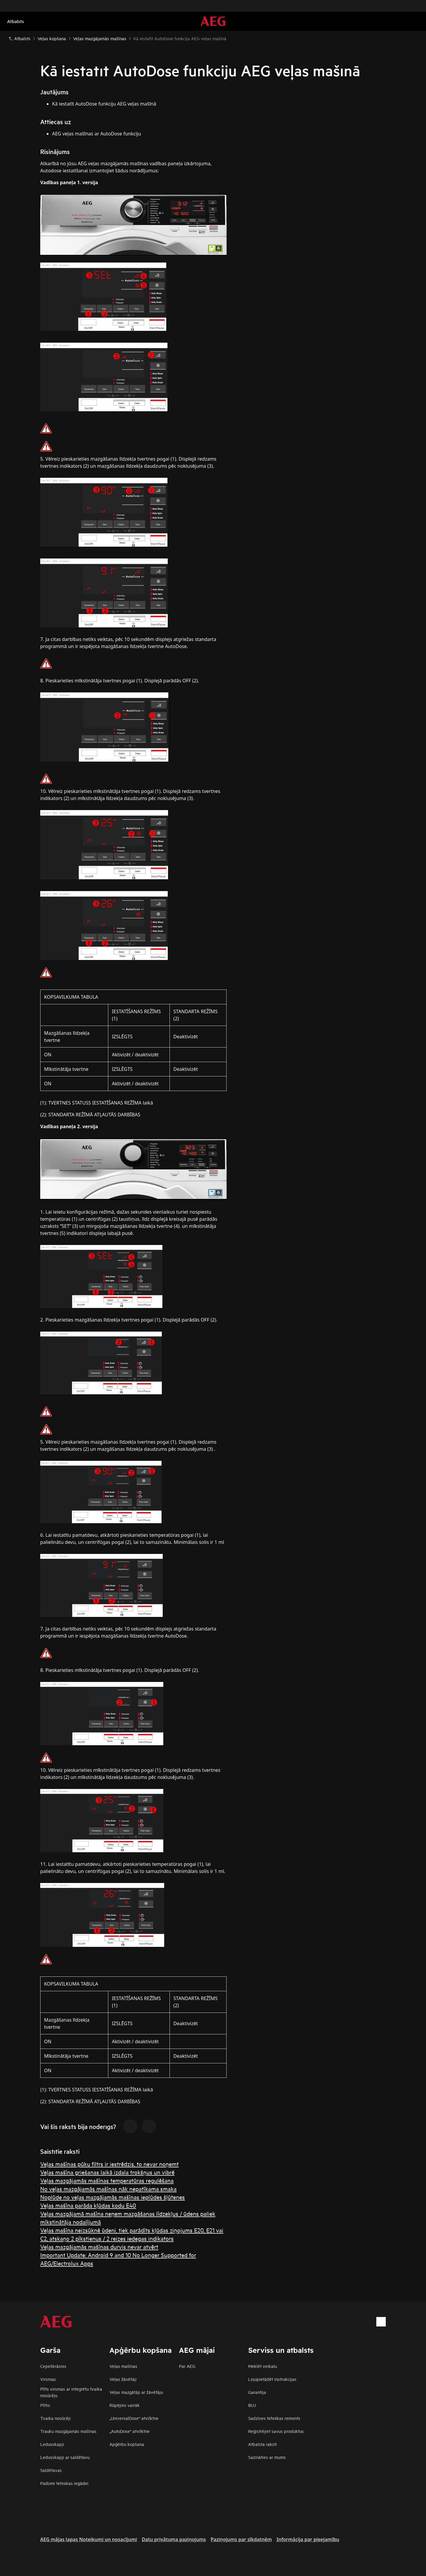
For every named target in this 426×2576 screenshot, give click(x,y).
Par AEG (187, 2366)
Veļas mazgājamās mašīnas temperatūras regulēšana (107, 2180)
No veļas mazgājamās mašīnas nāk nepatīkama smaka (108, 2188)
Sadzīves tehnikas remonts (274, 2418)
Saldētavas (51, 2470)
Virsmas (48, 2379)
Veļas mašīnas (123, 2366)
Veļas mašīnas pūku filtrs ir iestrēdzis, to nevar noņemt (109, 2163)
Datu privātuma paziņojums (174, 2539)
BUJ (252, 2405)
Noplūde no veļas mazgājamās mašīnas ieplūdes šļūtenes (112, 2197)
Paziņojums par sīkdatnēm (241, 2539)
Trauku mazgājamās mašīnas (68, 2431)
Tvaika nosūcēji (55, 2418)
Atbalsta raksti (262, 2444)
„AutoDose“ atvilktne (129, 2431)
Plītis (45, 2405)
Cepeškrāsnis (53, 2366)
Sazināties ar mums (267, 2457)
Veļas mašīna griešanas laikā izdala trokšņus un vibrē (107, 2172)
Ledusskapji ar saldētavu (65, 2457)
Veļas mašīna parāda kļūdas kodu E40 (88, 2205)
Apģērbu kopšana (126, 2444)
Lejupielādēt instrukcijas (272, 2379)
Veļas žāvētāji (123, 2379)
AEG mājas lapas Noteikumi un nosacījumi (88, 2539)
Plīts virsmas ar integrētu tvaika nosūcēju (71, 2392)
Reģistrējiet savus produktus (276, 2431)
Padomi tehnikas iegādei (64, 2483)
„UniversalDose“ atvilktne (134, 2418)
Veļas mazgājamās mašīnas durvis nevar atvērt (99, 2246)
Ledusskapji (52, 2444)
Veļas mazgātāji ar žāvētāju (136, 2392)
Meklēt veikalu (262, 2366)
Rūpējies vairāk (124, 2405)
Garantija (257, 2392)
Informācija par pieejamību (308, 2539)
